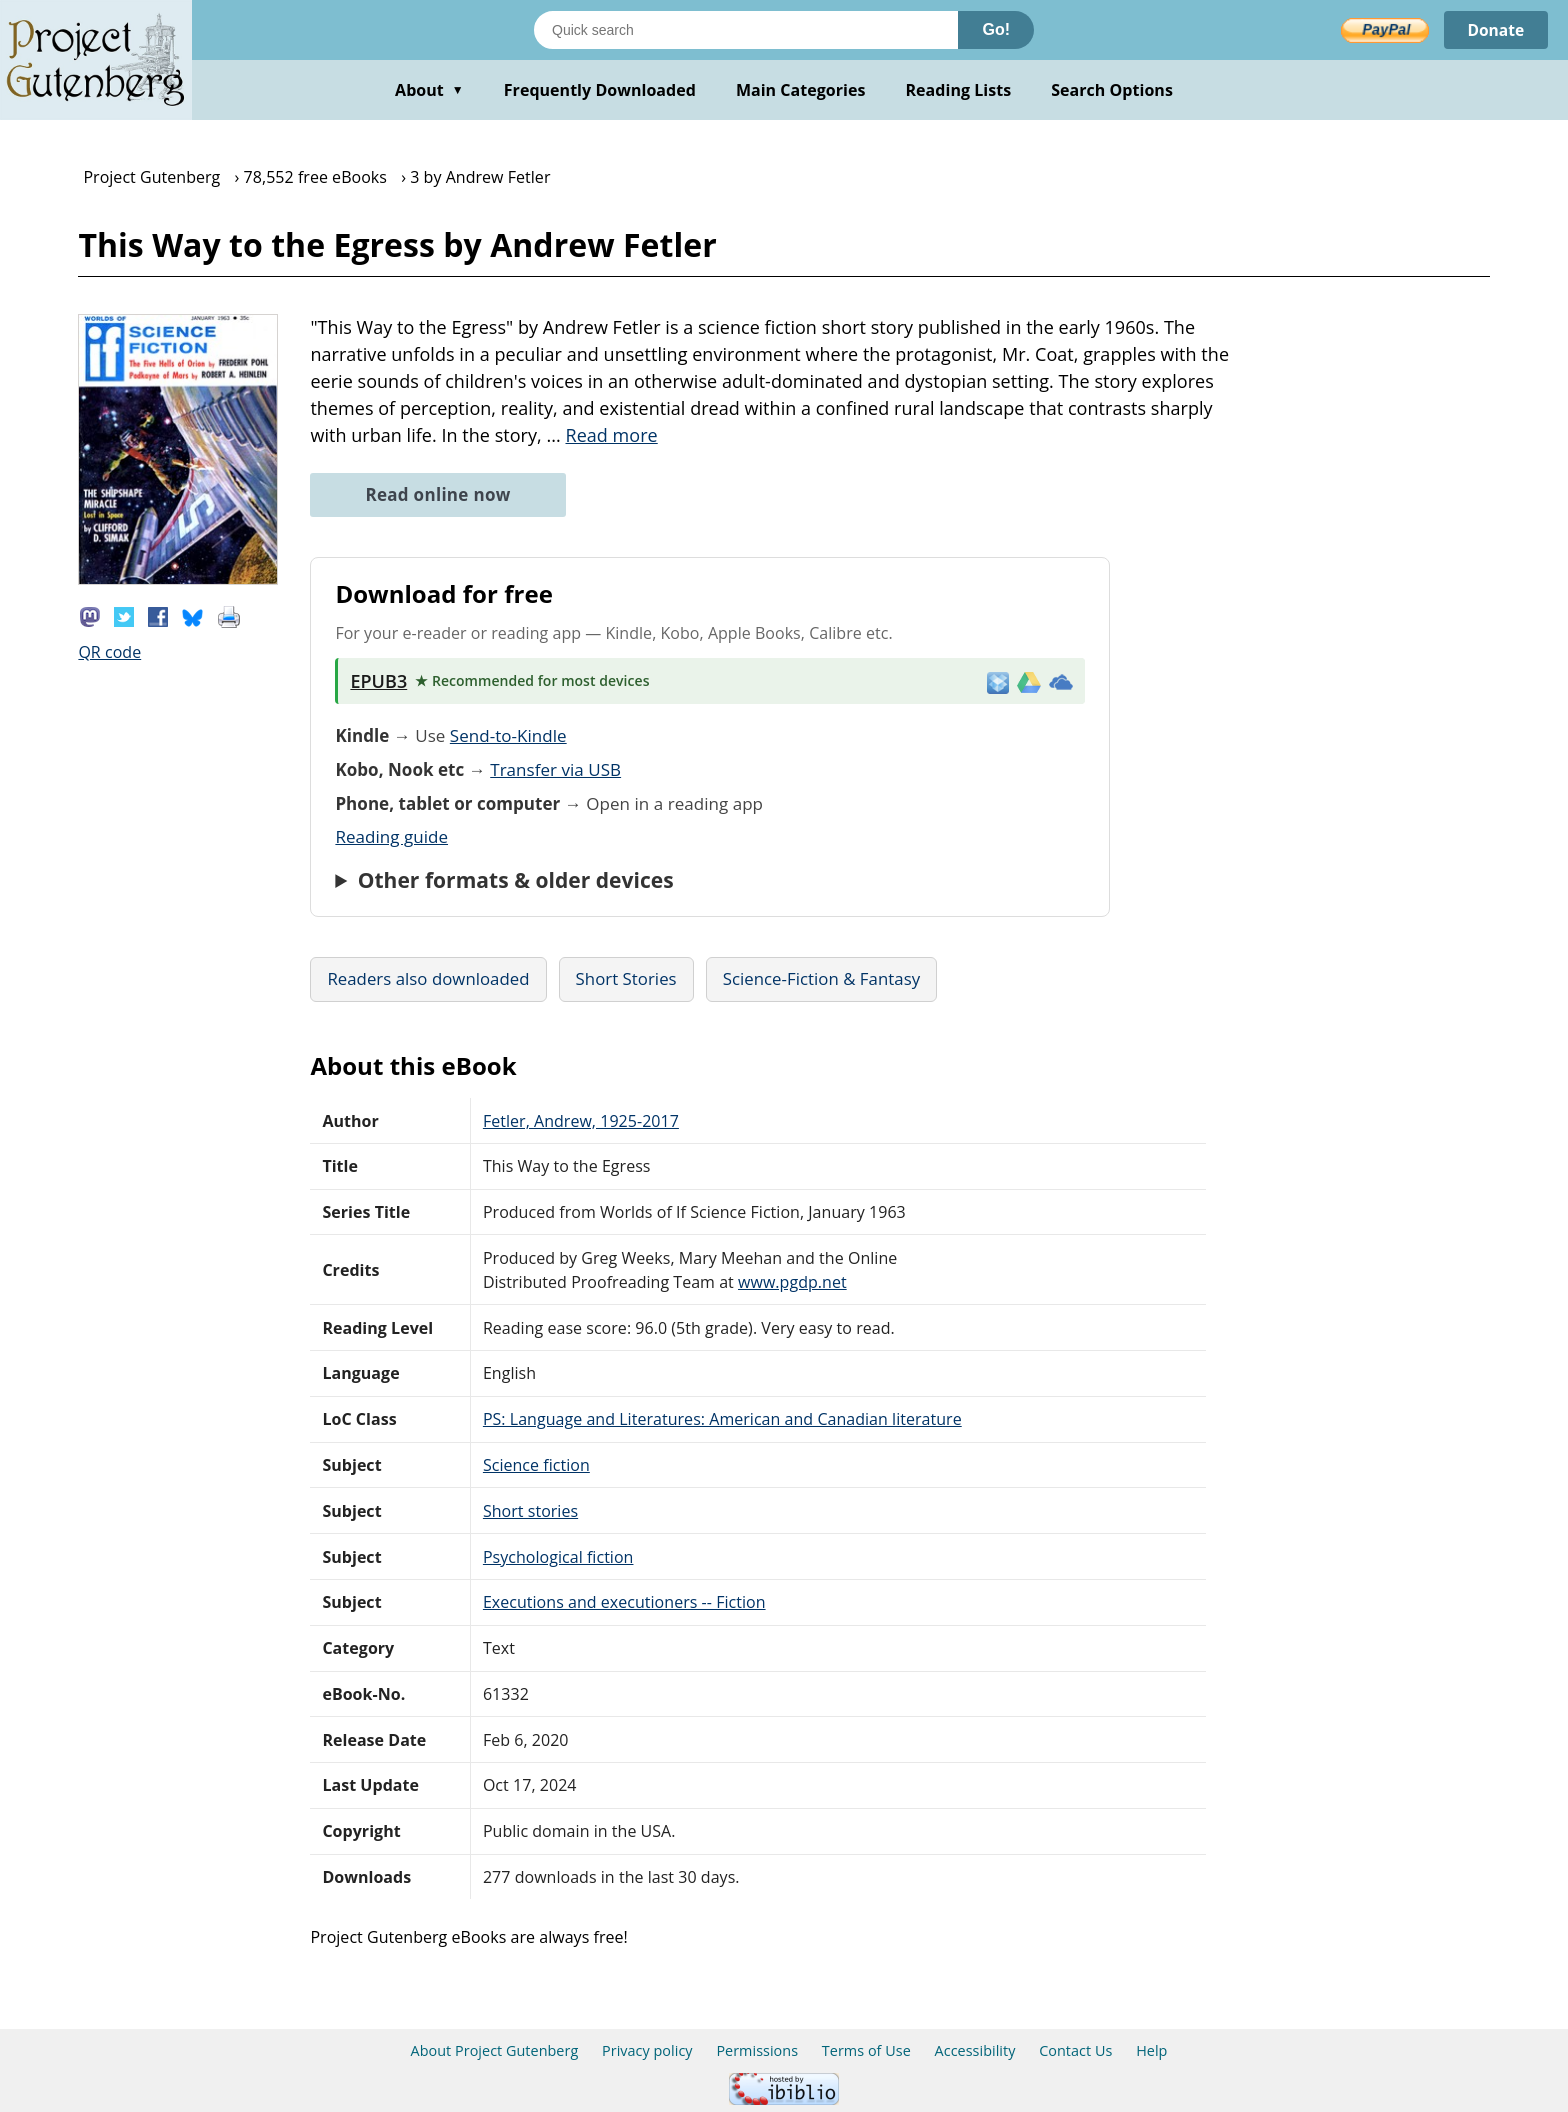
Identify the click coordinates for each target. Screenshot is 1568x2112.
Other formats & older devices (516, 880)
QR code (109, 652)
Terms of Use (866, 2050)
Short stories (530, 1511)
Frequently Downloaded (600, 90)
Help (1151, 2050)
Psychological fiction (558, 1557)
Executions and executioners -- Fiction (624, 1602)
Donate (1494, 30)
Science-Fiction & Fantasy (821, 978)
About (429, 90)
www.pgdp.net (792, 1282)
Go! (996, 29)
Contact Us (1075, 2050)
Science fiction (536, 1465)
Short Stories (626, 978)
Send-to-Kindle (508, 735)
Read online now (437, 494)
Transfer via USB (555, 769)
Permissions (757, 2050)
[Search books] (746, 30)
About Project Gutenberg (495, 2050)
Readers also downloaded (428, 978)
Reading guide (391, 836)
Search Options (1112, 90)
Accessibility (975, 2050)
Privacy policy (647, 2050)
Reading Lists (959, 90)
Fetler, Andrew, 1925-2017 (581, 1121)
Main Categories (801, 90)
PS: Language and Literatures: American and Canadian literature (722, 1419)
